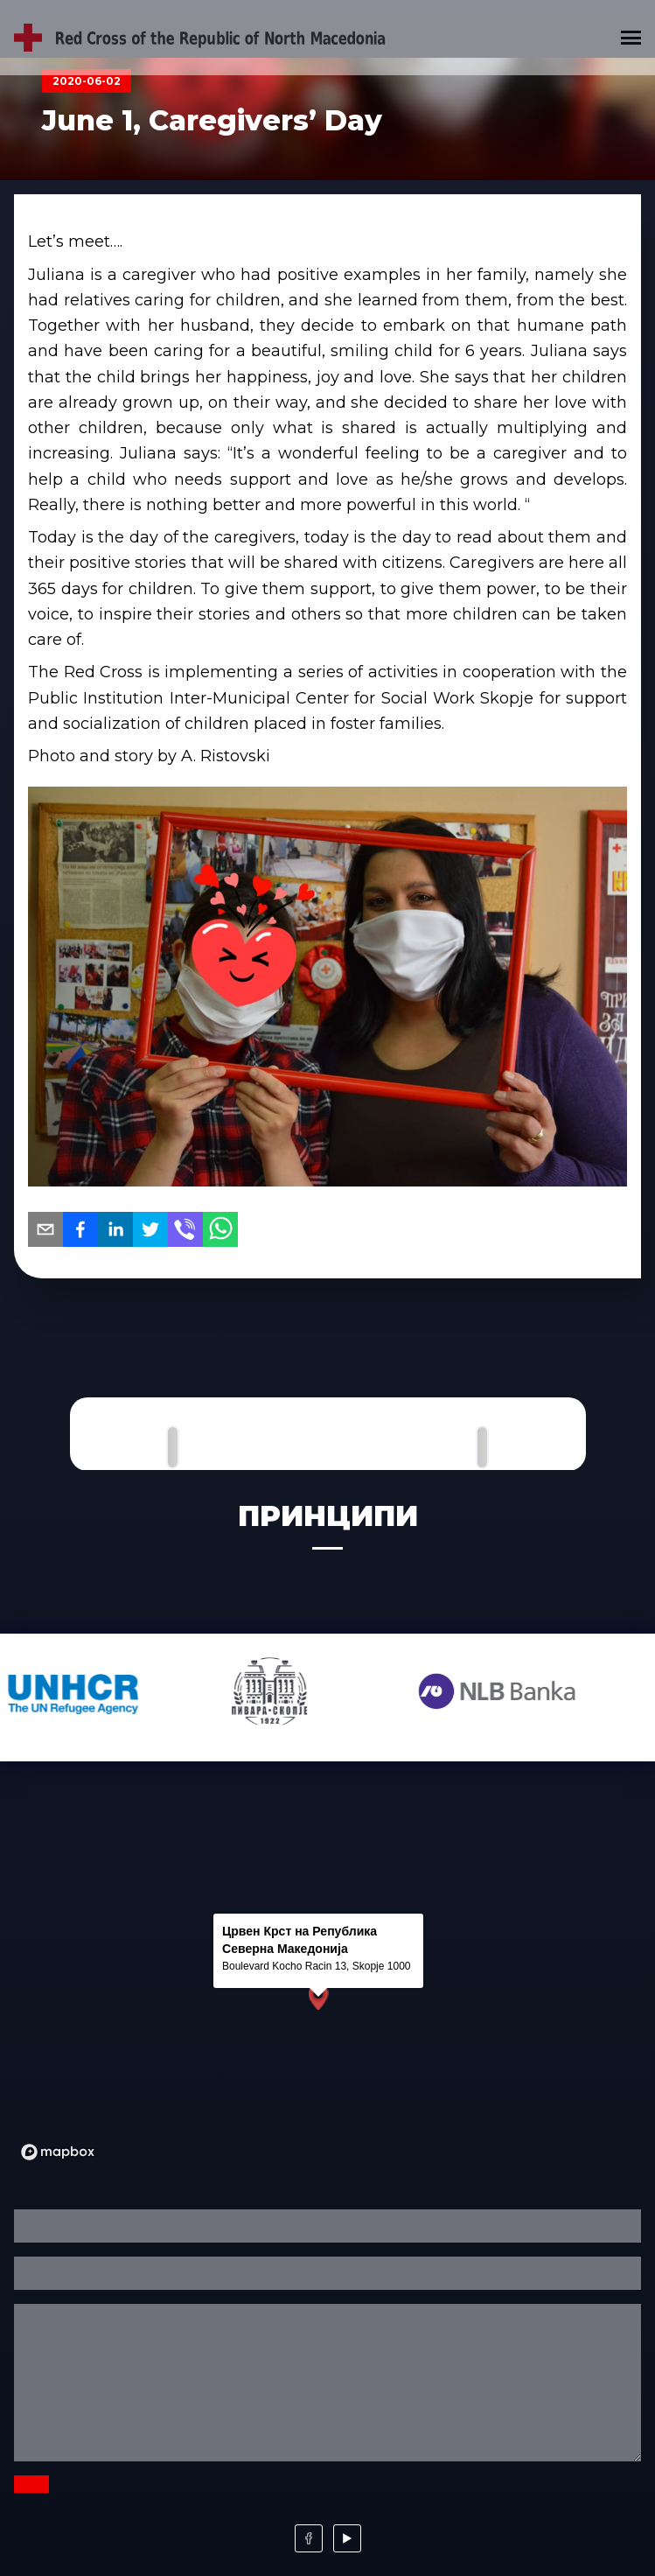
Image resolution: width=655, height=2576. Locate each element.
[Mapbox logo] (57, 2152)
